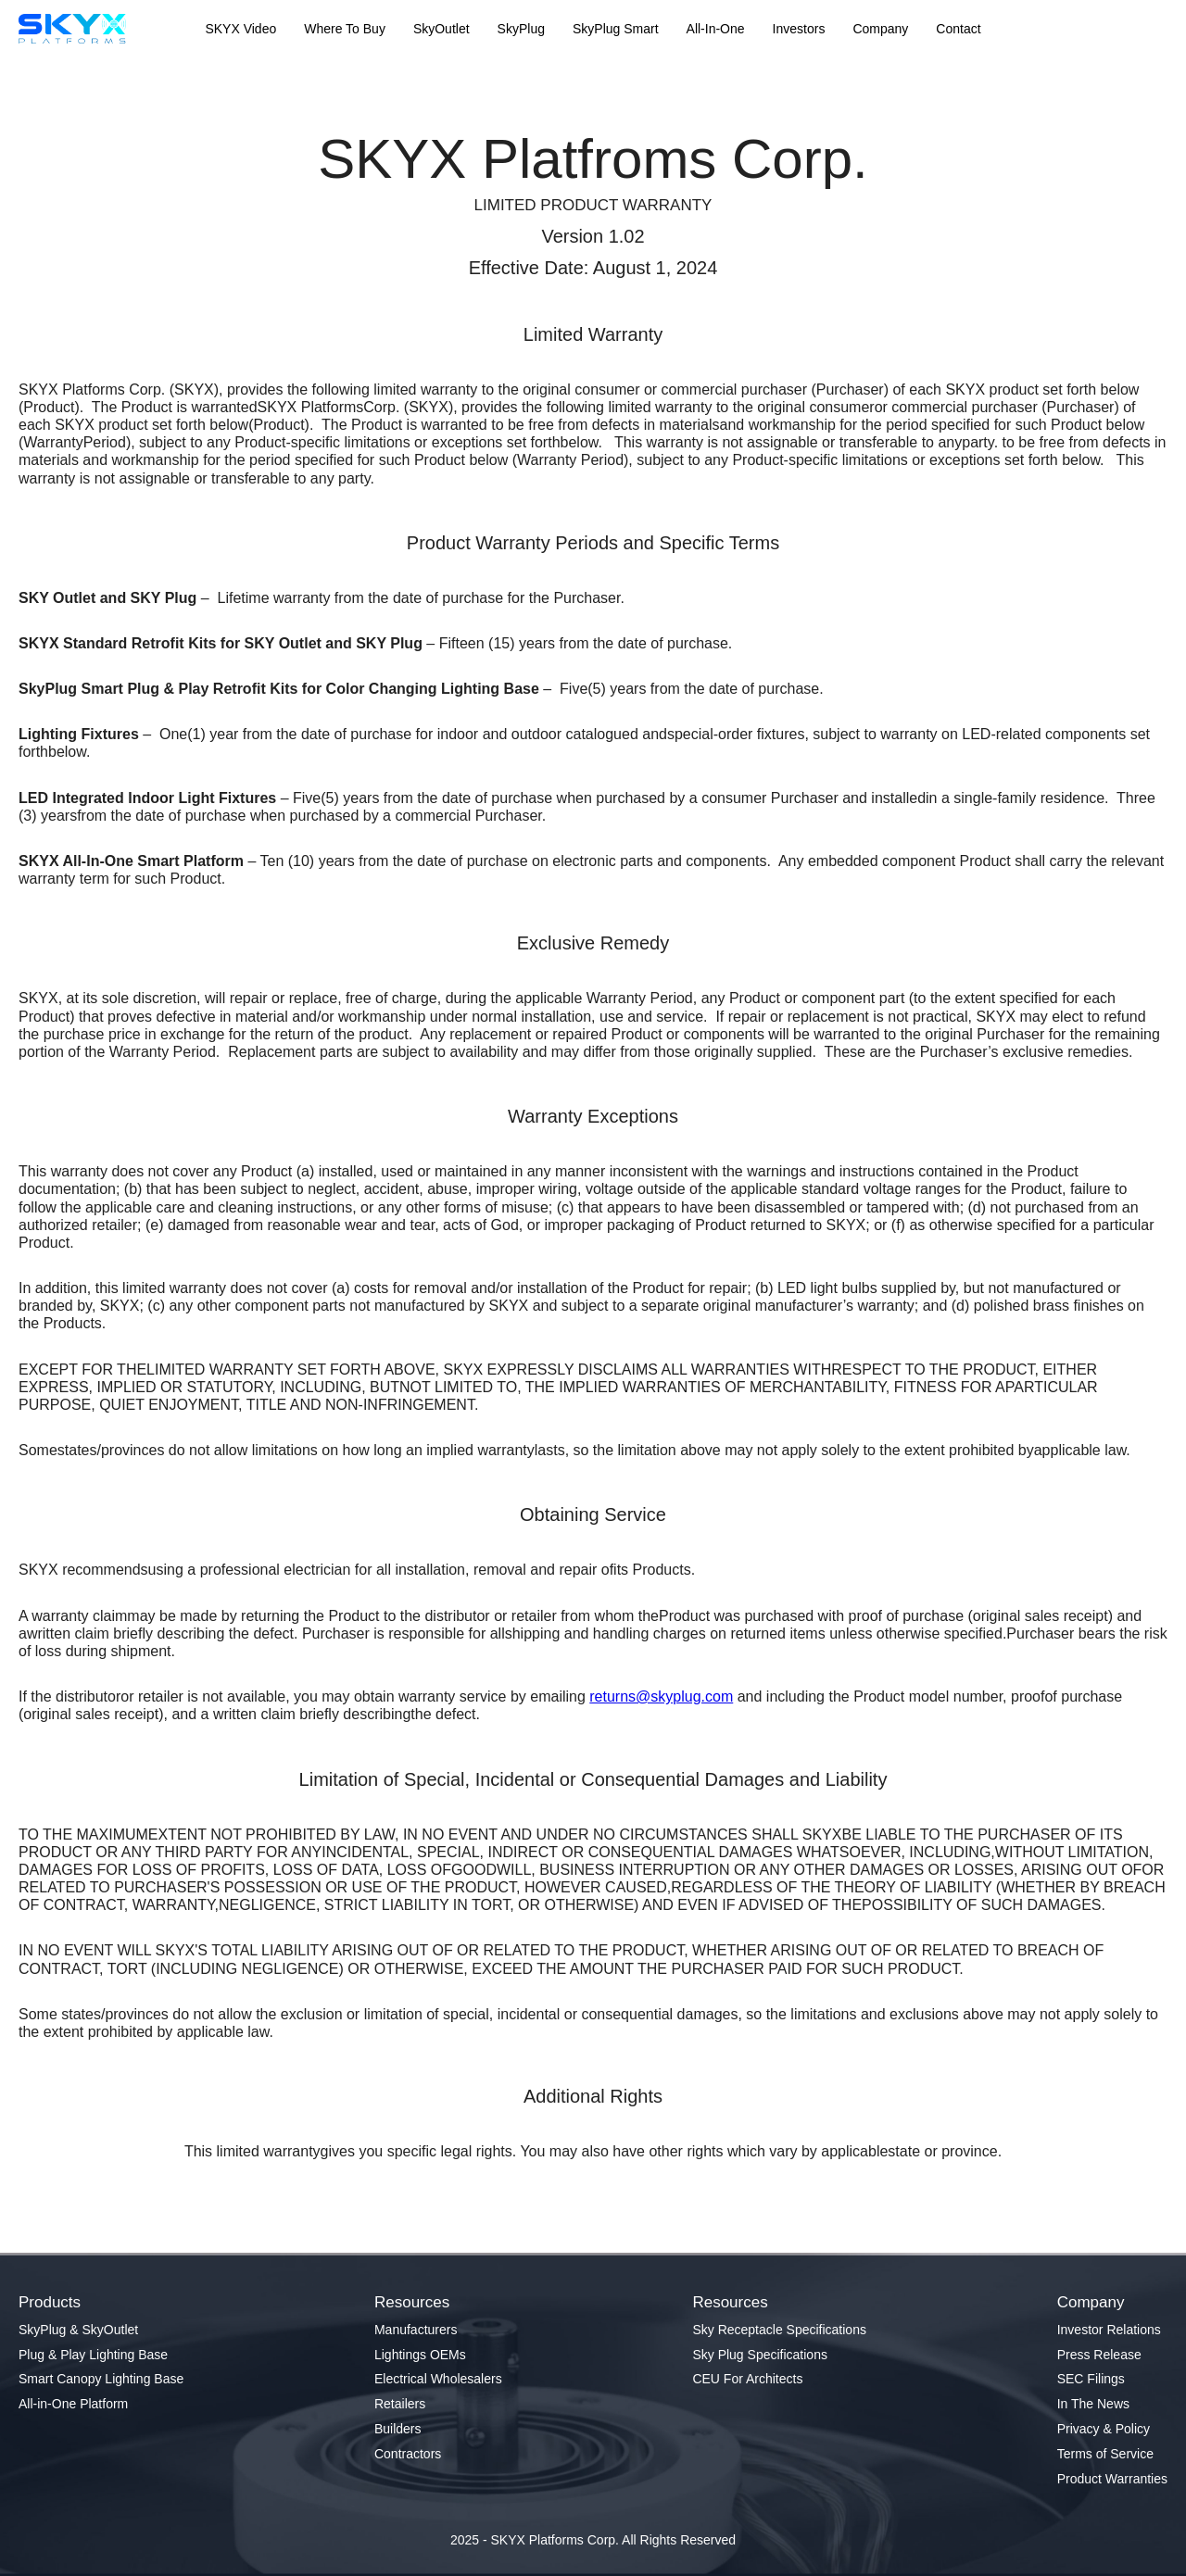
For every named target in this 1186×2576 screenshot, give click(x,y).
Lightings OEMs (420, 2354)
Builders (398, 2428)
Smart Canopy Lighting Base (101, 2378)
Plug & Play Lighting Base (93, 2354)
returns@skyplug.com (661, 1696)
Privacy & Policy (1103, 2428)
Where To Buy (344, 28)
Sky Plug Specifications (759, 2354)
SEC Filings (1091, 2378)
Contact (958, 28)
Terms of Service (1105, 2453)
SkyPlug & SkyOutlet (78, 2329)
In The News (1093, 2403)
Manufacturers (415, 2329)
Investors (799, 28)
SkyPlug (521, 28)
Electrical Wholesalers (438, 2378)
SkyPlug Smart (616, 28)
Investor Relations (1109, 2329)
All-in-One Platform (73, 2403)
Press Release (1099, 2354)
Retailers (399, 2403)
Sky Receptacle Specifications (779, 2329)
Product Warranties (1112, 2478)
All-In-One (716, 28)
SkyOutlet (441, 28)
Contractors (407, 2453)
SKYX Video (240, 28)
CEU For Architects (747, 2378)
